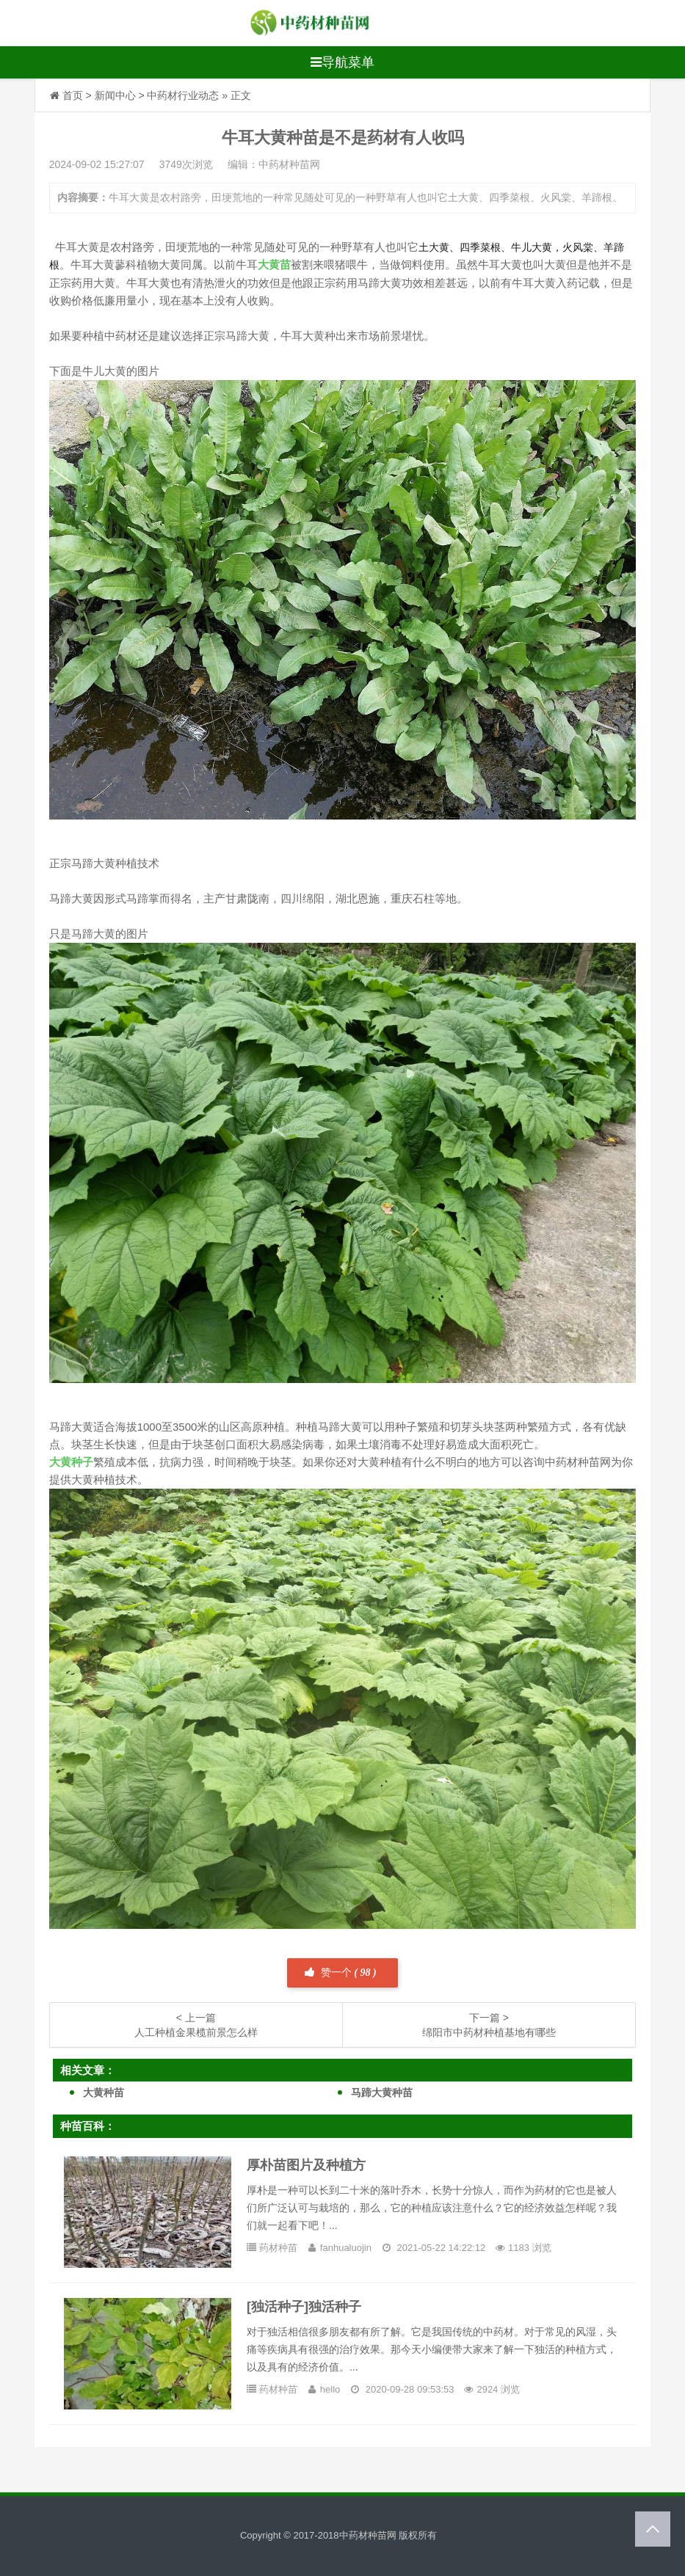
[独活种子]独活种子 (304, 2306)
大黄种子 (71, 1462)
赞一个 (340, 1972)
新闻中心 (115, 95)
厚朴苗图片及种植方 (306, 2165)
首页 (72, 95)
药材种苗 (278, 2247)
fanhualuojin (346, 2247)
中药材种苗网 (367, 2535)
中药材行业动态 (183, 95)
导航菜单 (342, 62)
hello (330, 2389)
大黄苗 (274, 264)
